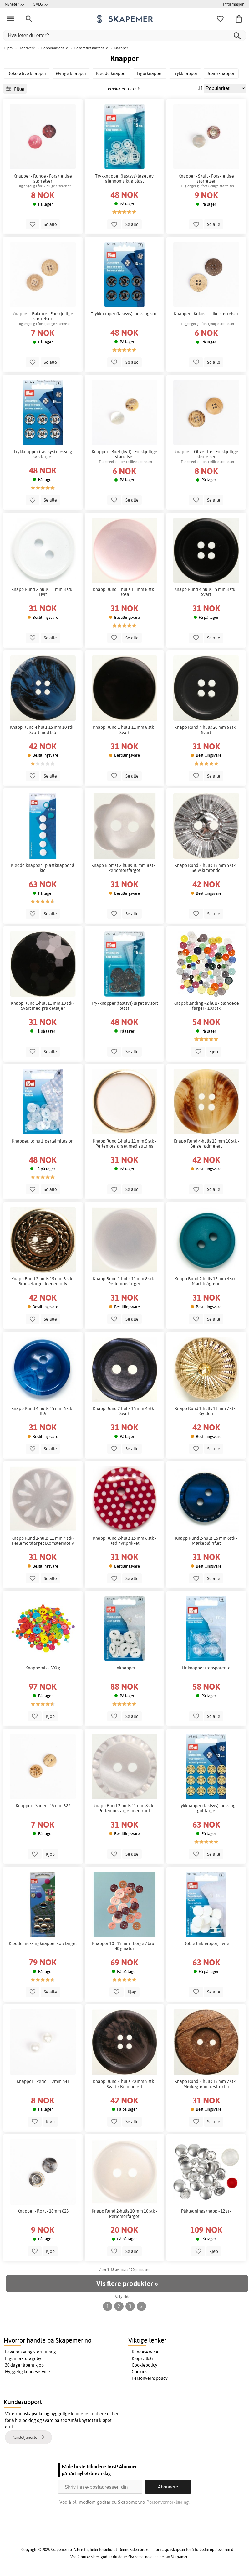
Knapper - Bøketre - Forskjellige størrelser (42, 316)
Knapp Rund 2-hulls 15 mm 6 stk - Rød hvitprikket (124, 1541)
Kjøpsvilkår (142, 2358)
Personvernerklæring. (168, 2502)
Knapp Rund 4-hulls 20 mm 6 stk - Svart (206, 730)
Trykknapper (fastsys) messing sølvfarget (42, 454)
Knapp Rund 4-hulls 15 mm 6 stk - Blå (42, 1411)
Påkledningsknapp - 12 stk (206, 2210)
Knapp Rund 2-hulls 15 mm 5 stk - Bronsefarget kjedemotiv (42, 1281)
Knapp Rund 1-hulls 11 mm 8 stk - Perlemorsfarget (124, 1281)
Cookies (139, 2371)
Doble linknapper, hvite (206, 1943)
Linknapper (124, 1667)
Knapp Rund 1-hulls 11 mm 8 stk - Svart (124, 730)
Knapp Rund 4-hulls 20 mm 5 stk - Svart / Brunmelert (124, 2084)
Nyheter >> (14, 4)
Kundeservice (145, 2352)
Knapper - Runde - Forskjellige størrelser (42, 178)
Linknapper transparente (206, 1667)
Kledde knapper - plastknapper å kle (42, 868)
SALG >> (40, 4)
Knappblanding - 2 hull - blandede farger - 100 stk (206, 1006)
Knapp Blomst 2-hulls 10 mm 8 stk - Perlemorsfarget (124, 868)
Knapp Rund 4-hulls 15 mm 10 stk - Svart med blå (42, 730)
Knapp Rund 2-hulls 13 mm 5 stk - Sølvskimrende (206, 868)
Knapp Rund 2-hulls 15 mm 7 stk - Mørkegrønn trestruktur (206, 2084)
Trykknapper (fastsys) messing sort (124, 313)
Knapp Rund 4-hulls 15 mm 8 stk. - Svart (206, 592)
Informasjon (233, 4)
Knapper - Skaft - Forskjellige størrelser (206, 178)
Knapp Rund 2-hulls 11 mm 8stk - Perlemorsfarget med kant (124, 1808)
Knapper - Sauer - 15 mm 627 (43, 1805)
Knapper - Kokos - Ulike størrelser (206, 313)
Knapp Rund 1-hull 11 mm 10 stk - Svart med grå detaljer (42, 1006)
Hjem (8, 48)
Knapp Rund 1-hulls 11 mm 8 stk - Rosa (124, 592)
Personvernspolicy (150, 2378)
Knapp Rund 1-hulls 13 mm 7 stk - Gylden (206, 1411)
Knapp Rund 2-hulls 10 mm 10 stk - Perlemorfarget (124, 2213)
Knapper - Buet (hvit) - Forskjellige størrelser (124, 454)
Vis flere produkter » (127, 2283)
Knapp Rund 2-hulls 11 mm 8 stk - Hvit (42, 592)
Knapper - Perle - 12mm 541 (43, 2081)
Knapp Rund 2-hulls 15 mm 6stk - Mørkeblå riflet (206, 1541)
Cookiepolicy (144, 2365)
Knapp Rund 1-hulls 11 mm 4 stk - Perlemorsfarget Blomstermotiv (42, 1541)
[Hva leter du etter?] (124, 35)
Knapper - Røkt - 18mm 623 (43, 2210)
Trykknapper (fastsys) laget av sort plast (124, 1006)
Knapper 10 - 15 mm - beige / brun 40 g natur (124, 1946)
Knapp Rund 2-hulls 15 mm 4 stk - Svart (124, 1411)
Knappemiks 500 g (42, 1667)
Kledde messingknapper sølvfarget (43, 1943)
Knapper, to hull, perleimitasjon (43, 1140)
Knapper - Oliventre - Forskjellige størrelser (206, 454)
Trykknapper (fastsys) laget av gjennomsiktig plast (124, 178)
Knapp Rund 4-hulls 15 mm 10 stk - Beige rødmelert (206, 1143)
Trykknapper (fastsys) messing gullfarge (206, 1808)
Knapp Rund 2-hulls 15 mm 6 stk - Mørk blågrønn (206, 1281)
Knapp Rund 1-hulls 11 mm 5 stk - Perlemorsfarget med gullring (124, 1143)
